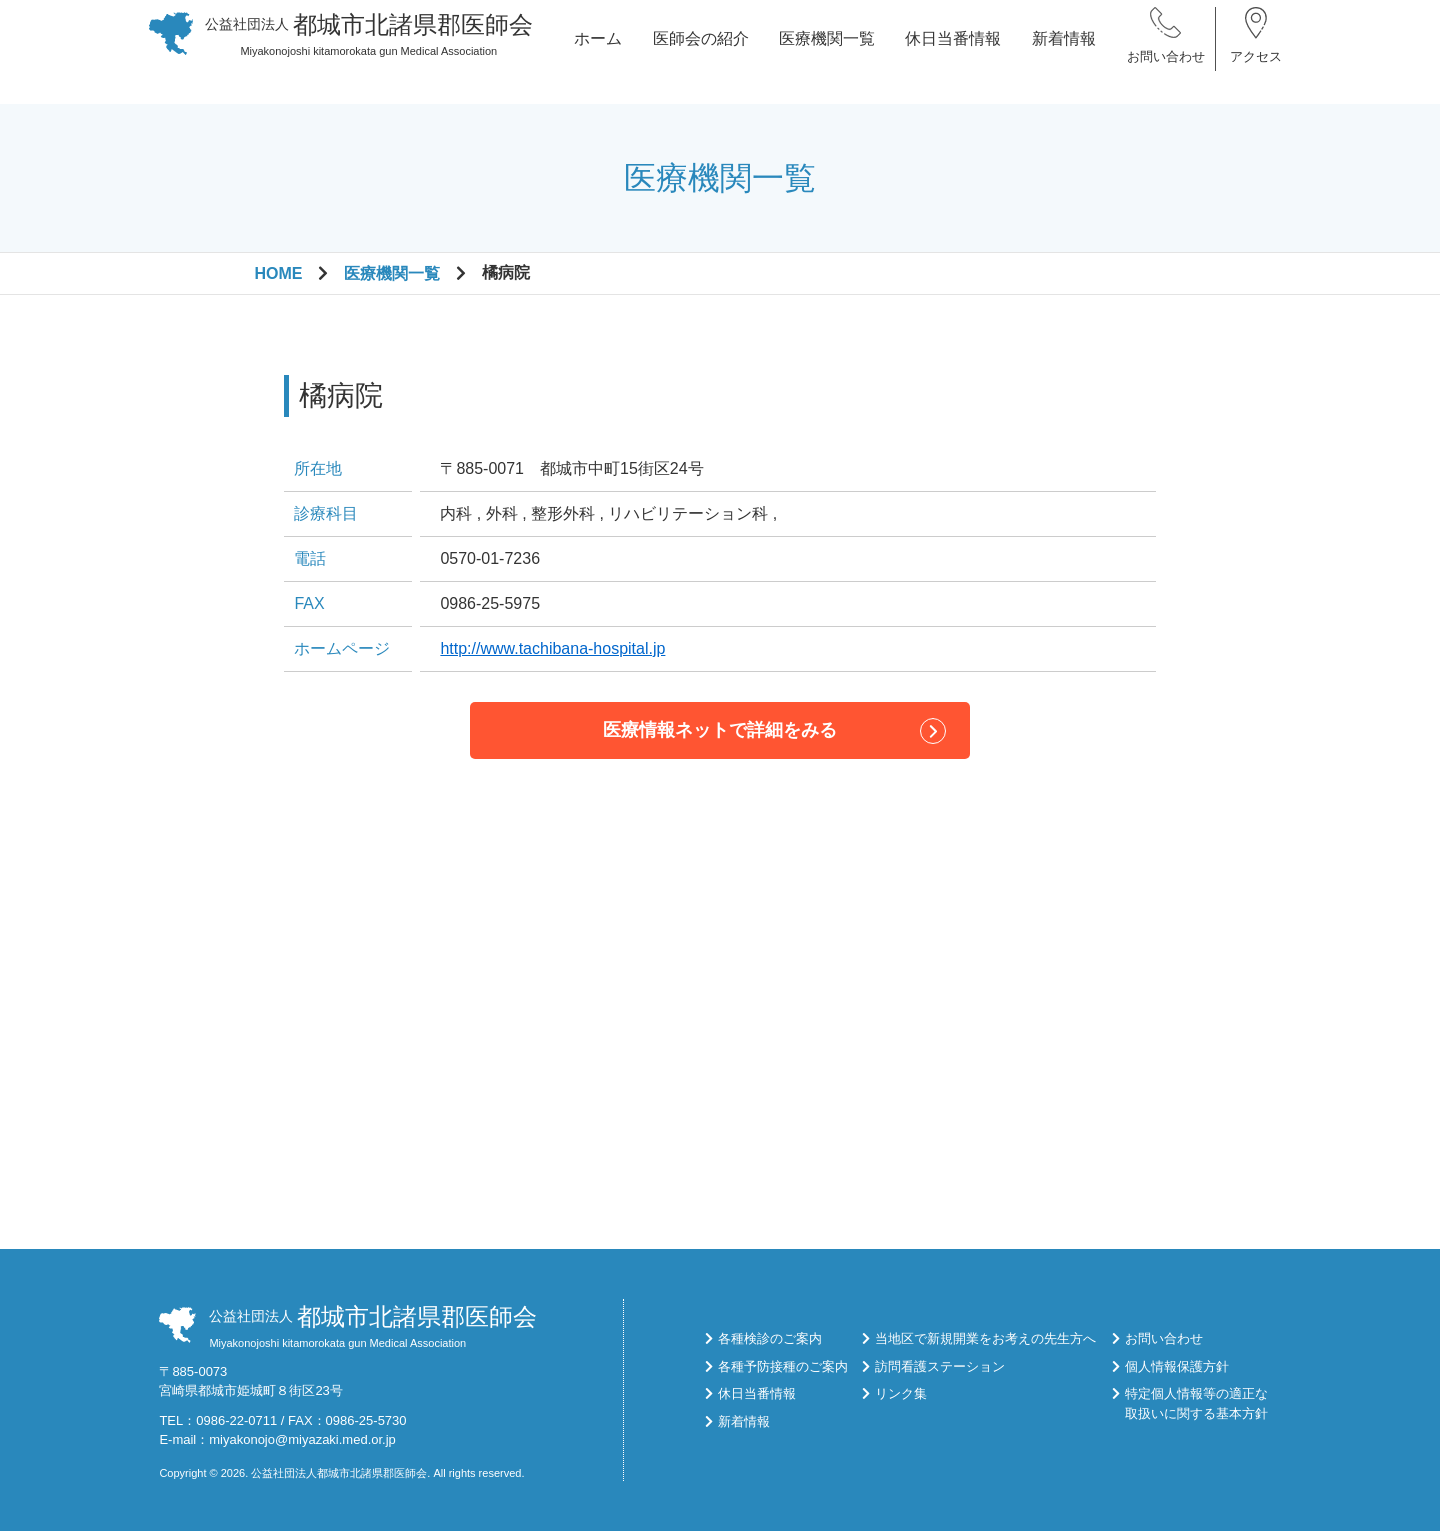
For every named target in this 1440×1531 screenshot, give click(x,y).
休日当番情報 (953, 51)
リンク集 (901, 1393)
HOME (278, 273)
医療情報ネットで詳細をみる (720, 730)
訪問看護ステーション (940, 1366)
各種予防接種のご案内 (783, 1366)
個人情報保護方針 (1177, 1366)
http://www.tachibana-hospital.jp (552, 648)
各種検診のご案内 (770, 1338)
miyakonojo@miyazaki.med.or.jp (302, 1439)
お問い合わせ (1166, 69)
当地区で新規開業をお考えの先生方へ (985, 1338)
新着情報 (1064, 51)
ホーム (598, 51)
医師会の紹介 (701, 51)
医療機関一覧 (827, 51)
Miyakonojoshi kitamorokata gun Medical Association (369, 47)
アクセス (1256, 69)
